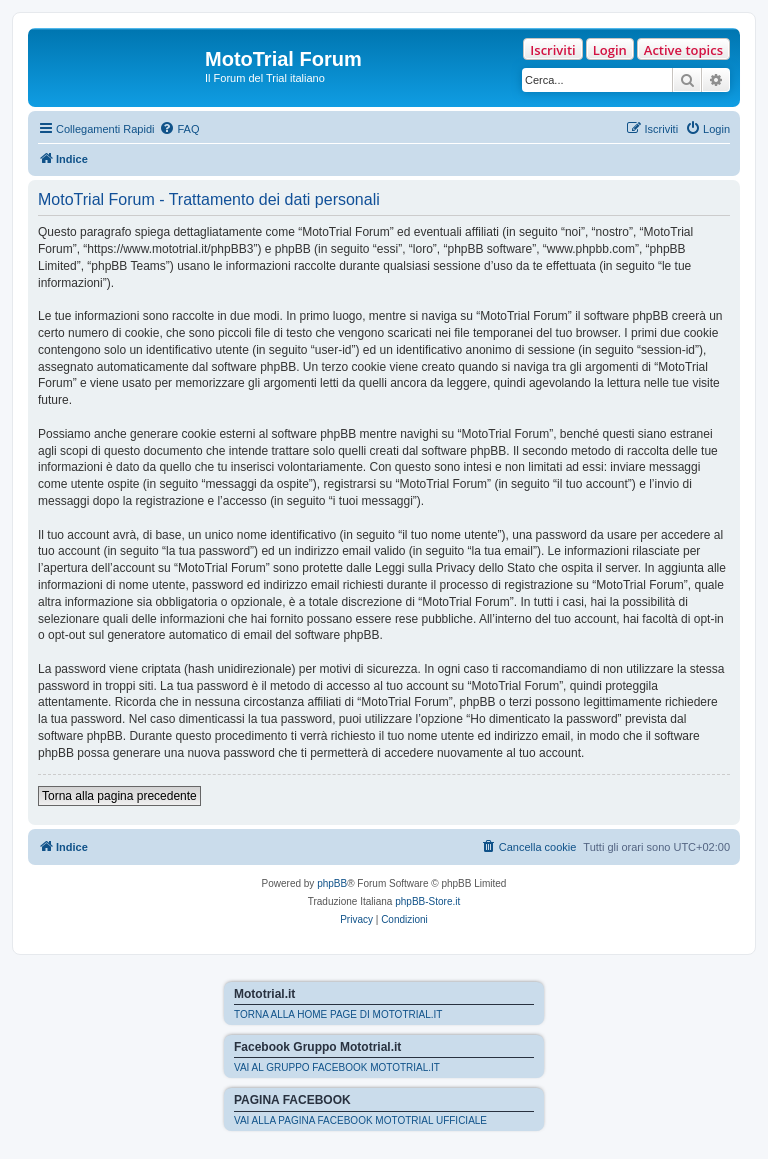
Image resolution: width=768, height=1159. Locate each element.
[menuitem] (179, 129)
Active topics (683, 50)
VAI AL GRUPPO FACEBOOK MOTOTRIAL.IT (337, 1067)
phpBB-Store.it (427, 901)
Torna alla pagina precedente (119, 796)
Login (610, 50)
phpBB (332, 883)
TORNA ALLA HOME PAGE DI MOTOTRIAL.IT (338, 1014)
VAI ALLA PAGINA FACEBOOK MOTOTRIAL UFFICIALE (360, 1120)
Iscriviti (552, 50)
